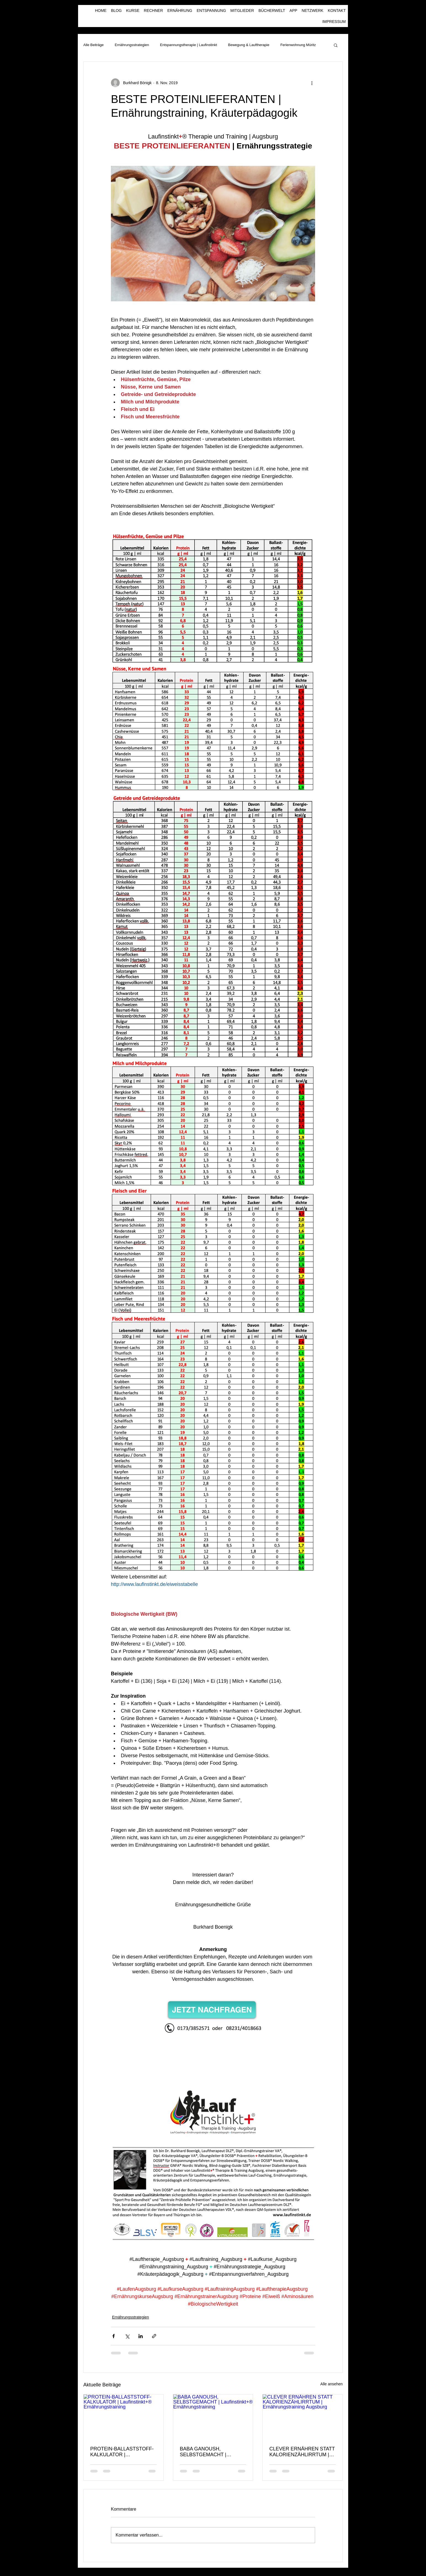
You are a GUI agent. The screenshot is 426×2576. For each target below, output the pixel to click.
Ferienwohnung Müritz (298, 45)
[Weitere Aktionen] (311, 82)
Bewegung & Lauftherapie (249, 45)
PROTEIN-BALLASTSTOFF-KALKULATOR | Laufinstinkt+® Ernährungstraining (122, 2452)
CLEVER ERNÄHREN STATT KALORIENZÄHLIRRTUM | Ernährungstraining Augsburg (302, 2452)
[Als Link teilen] (154, 2336)
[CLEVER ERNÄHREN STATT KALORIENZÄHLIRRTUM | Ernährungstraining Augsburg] (302, 2416)
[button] (335, 45)
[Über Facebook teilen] (113, 2336)
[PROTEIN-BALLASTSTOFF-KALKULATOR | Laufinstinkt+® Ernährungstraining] (123, 2416)
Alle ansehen (331, 2384)
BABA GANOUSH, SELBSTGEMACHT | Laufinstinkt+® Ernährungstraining (203, 2452)
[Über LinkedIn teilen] (140, 2336)
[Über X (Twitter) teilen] (127, 2336)
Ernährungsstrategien (132, 45)
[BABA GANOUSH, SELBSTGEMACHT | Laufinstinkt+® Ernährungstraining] (213, 2416)
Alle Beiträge (93, 45)
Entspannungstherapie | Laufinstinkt (188, 45)
